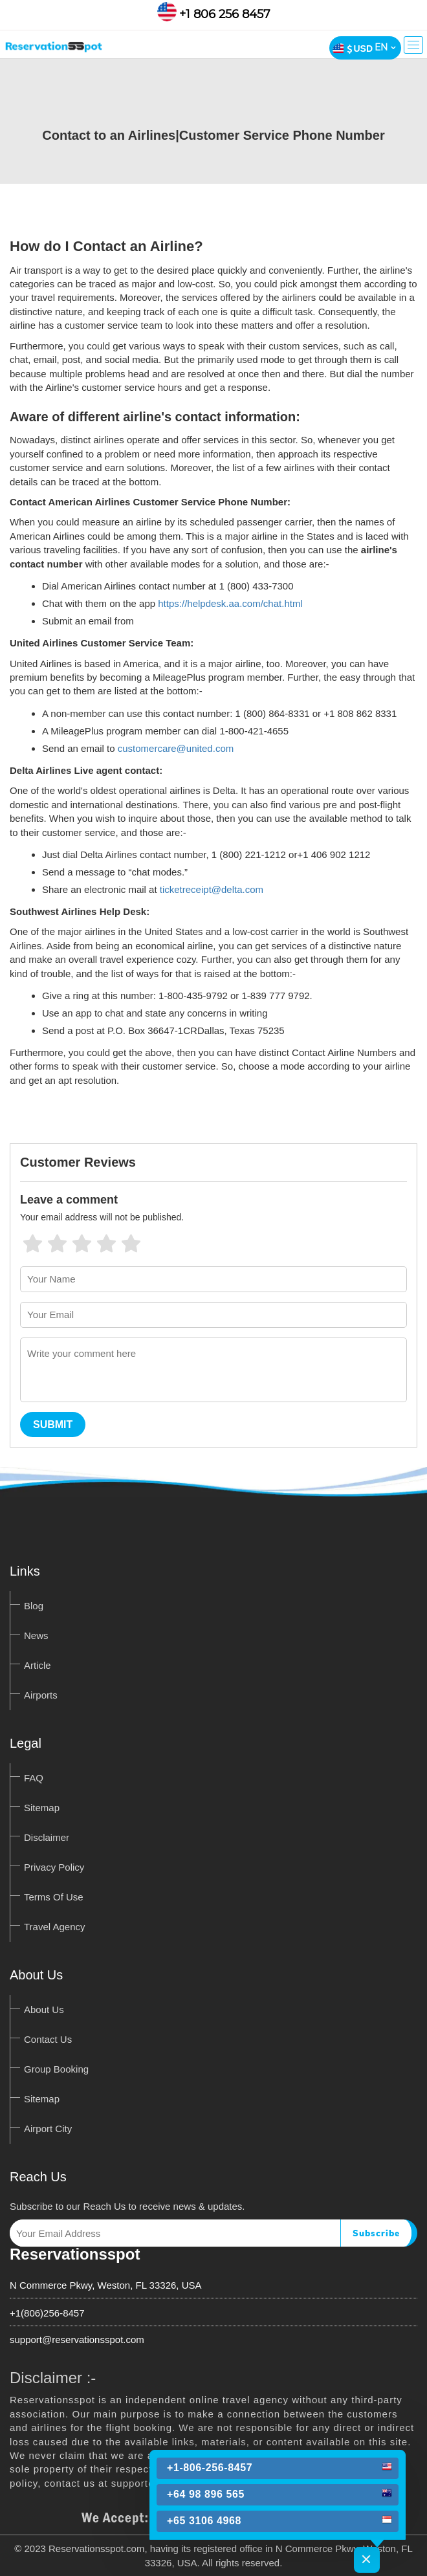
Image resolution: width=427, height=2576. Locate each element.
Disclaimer (46, 1837)
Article (37, 1665)
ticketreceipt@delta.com (211, 889)
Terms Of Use (53, 1896)
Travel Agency (54, 1926)
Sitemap (42, 1807)
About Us (44, 2009)
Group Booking (56, 2069)
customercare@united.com (176, 748)
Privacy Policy (54, 1867)
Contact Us (48, 2039)
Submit (52, 1424)
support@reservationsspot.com (77, 2339)
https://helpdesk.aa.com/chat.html (230, 603)
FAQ (33, 1777)
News (36, 1635)
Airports (41, 1695)
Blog (33, 1605)
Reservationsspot (75, 2254)
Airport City (48, 2128)
